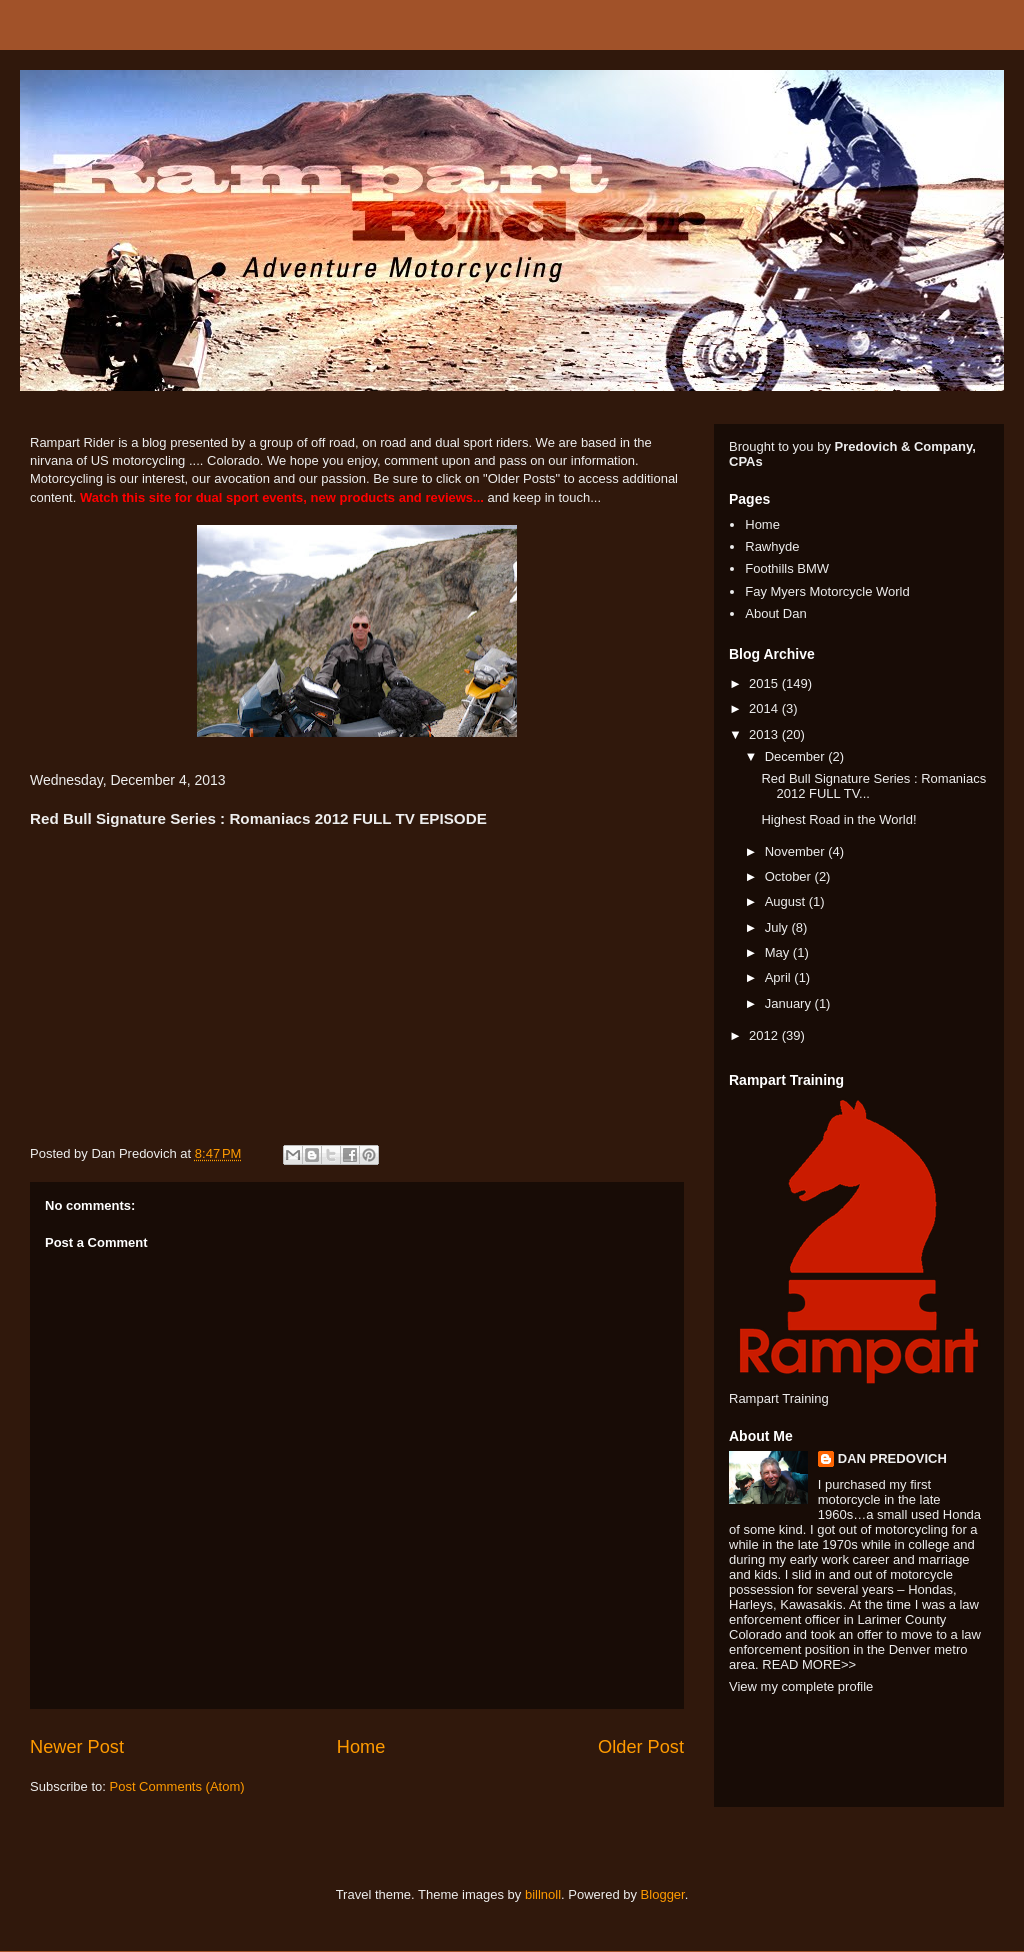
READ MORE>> (809, 1664)
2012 (765, 1035)
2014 (765, 708)
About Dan (775, 613)
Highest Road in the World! (838, 819)
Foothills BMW (787, 568)
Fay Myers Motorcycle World (827, 591)
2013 (765, 734)
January (790, 1003)
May (779, 952)
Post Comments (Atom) (177, 1786)
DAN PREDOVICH (892, 1458)
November (797, 851)
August (787, 901)
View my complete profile (801, 1686)
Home (361, 1747)
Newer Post (77, 1747)
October (790, 876)
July (778, 927)
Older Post (641, 1747)
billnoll (543, 1894)
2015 (765, 683)
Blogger (663, 1894)
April (780, 977)
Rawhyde (772, 546)
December (797, 756)
